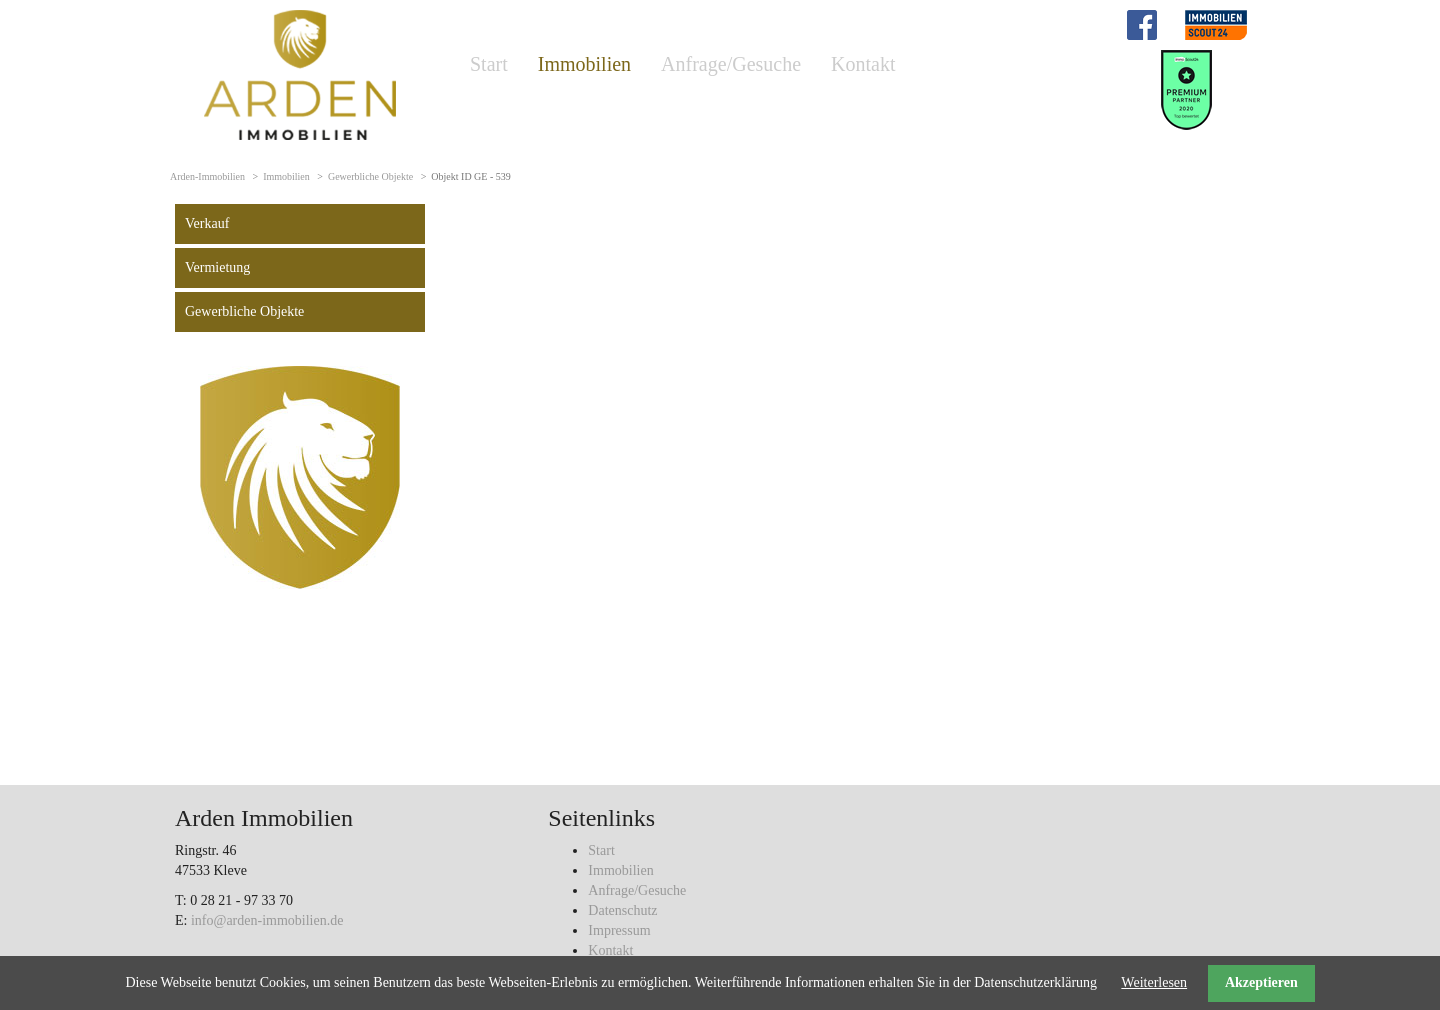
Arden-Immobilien (207, 176)
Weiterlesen (1154, 982)
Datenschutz (622, 910)
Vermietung (217, 267)
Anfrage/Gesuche (731, 64)
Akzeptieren (1261, 982)
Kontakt (863, 64)
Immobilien (584, 64)
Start (489, 64)
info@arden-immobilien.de (267, 920)
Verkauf (207, 223)
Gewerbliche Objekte (370, 176)
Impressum (619, 930)
